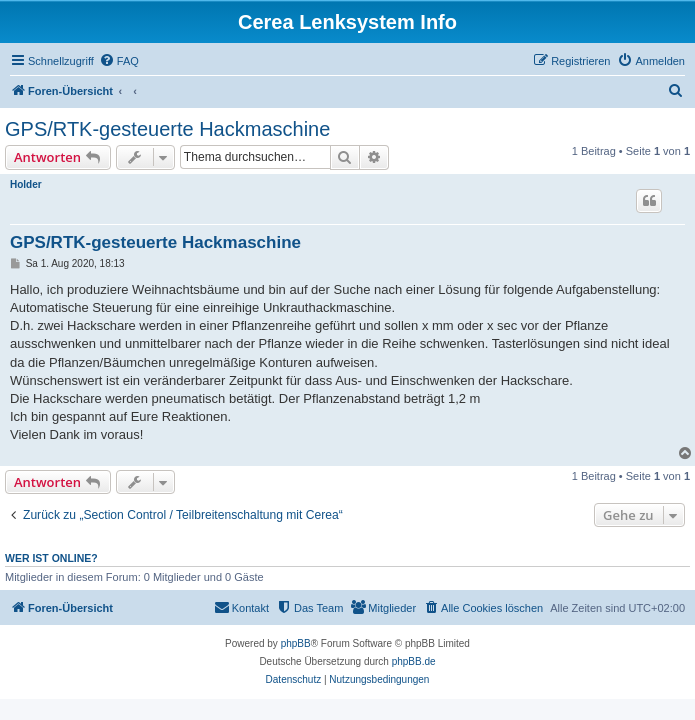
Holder (26, 184)
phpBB (296, 643)
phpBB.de (414, 661)
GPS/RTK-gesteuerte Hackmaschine (167, 129)
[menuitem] (119, 61)
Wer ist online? (51, 558)
